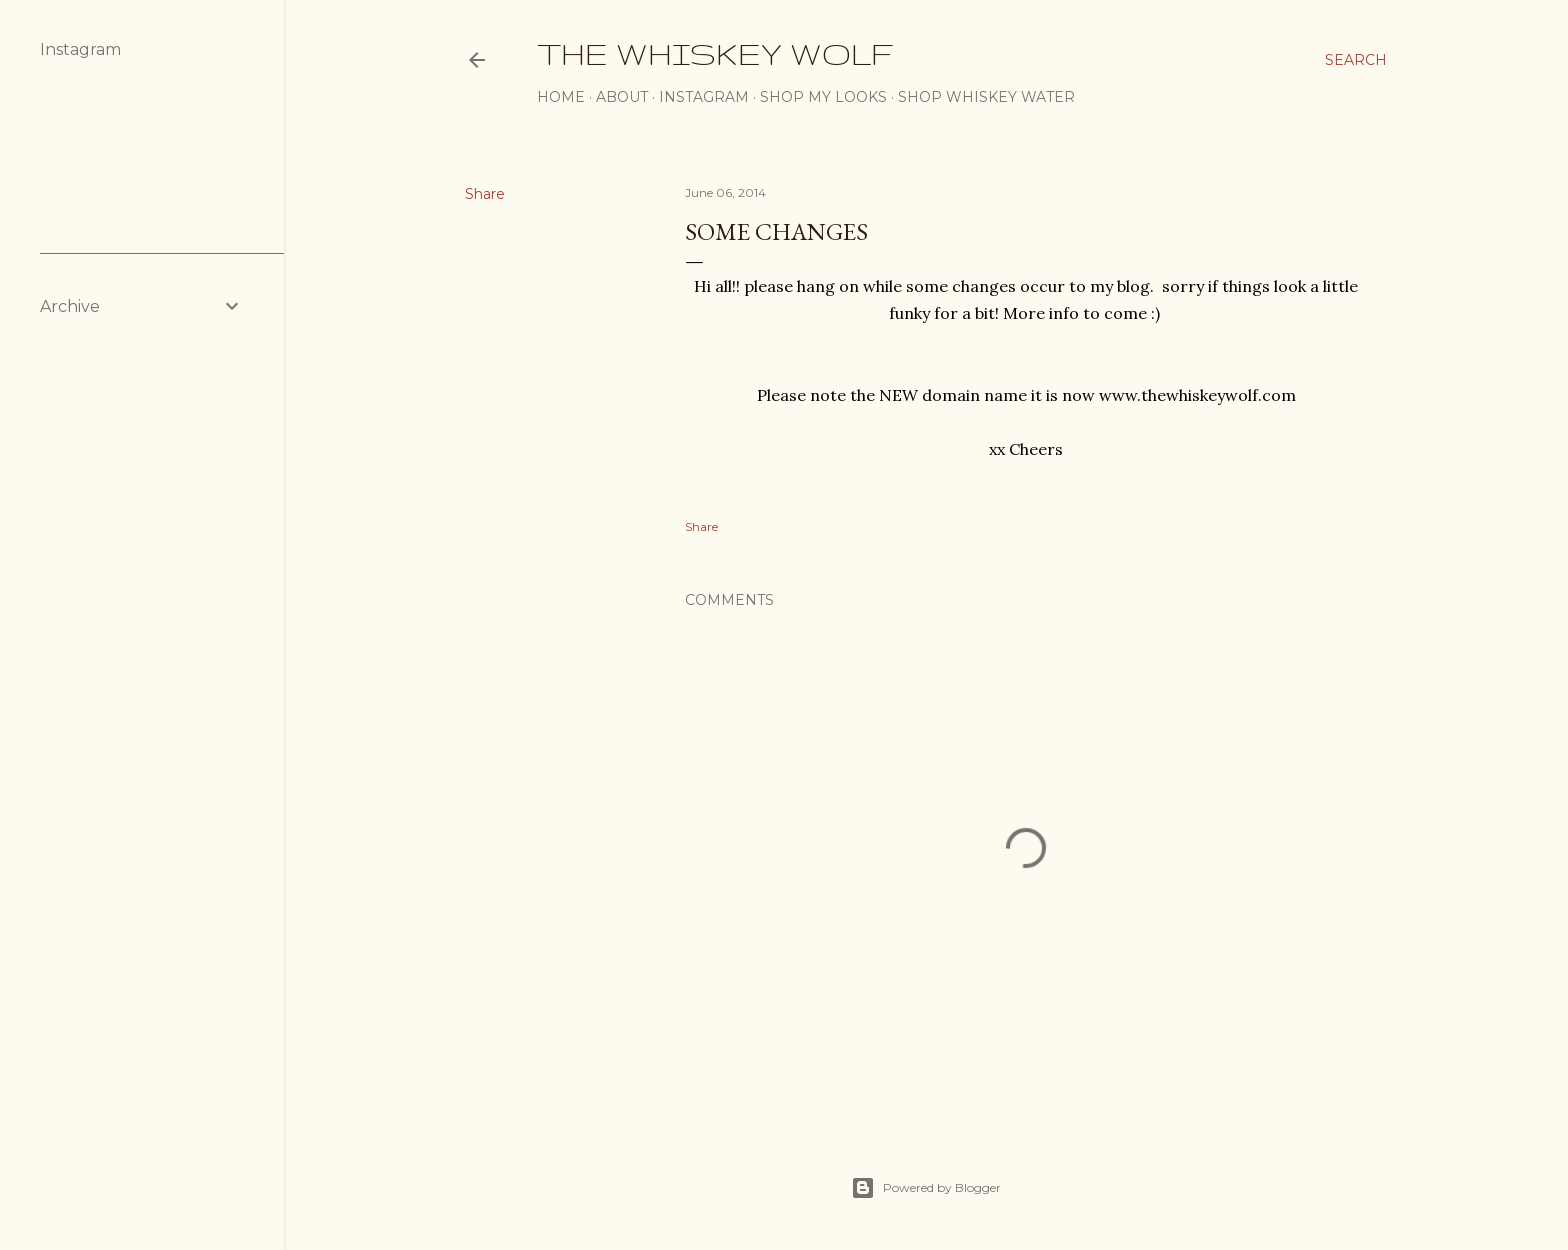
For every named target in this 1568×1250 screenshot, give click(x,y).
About (622, 97)
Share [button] (485, 194)
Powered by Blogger (926, 1188)
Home (561, 97)
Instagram (704, 97)
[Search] (1356, 60)
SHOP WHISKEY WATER (986, 97)
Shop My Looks (823, 97)
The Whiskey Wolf (715, 53)
